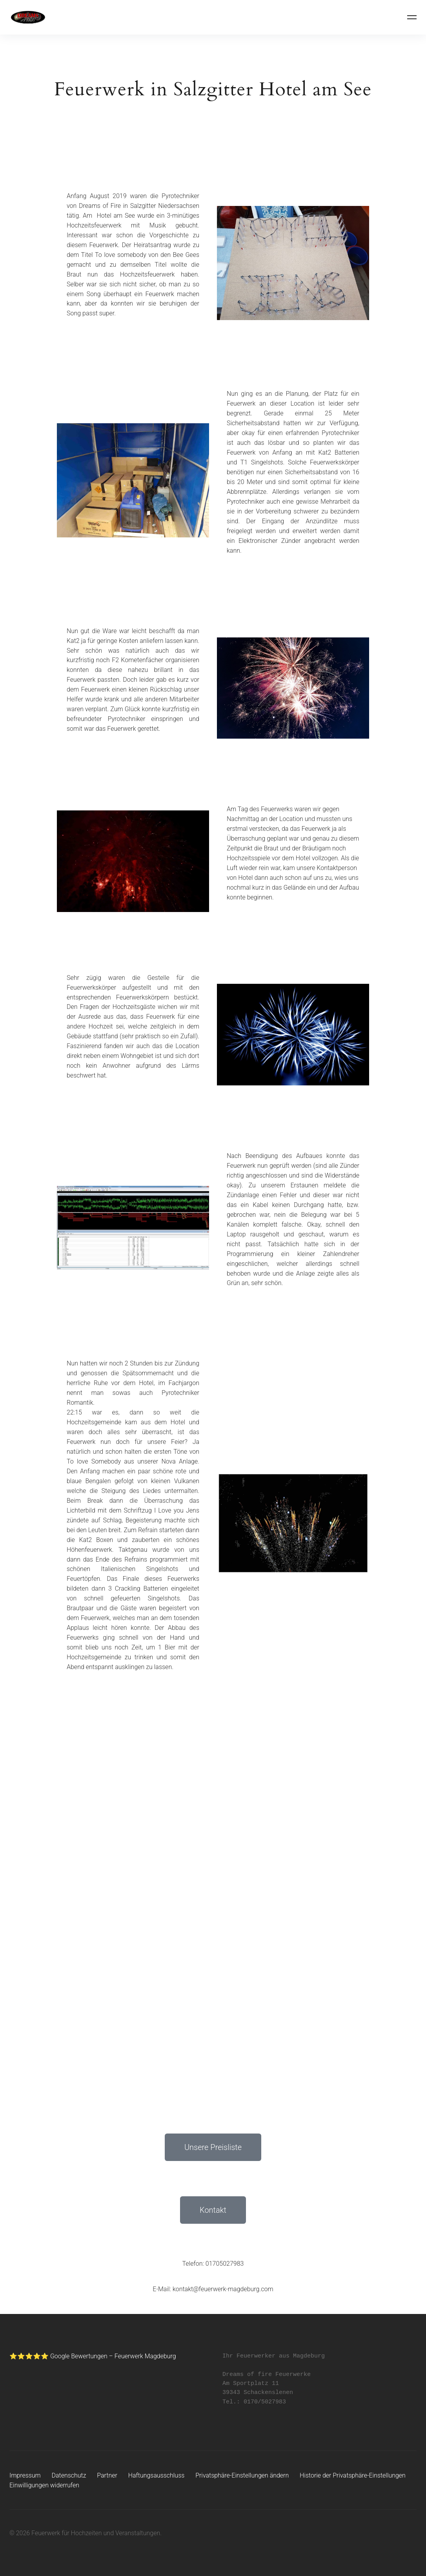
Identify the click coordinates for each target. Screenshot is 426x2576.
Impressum (25, 2475)
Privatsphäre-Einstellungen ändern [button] (243, 2475)
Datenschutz (69, 2475)
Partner (107, 2475)
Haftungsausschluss (157, 2475)
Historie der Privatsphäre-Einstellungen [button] (353, 2475)
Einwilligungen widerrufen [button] (44, 2485)
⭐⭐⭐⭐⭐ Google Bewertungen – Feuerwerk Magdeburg (93, 2356)
